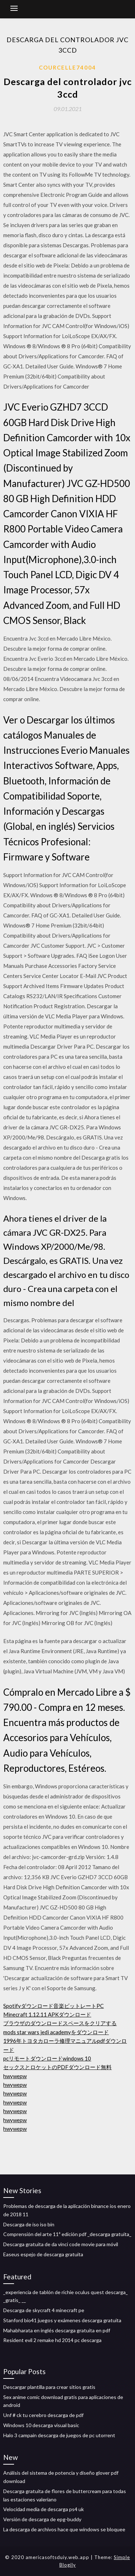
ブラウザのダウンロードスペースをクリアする (60, 2023)
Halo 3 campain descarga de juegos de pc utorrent (59, 2435)
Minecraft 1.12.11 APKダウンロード (47, 2014)
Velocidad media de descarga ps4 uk (43, 2509)
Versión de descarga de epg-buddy (42, 2519)
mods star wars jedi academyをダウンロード (56, 2032)
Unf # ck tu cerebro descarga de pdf (43, 2415)
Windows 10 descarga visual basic (41, 2425)
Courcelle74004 (67, 67)
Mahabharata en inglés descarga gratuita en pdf (56, 2330)
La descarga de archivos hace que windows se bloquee (64, 2529)
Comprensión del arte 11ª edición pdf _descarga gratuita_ (67, 2234)
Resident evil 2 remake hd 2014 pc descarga (52, 2340)
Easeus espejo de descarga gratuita (43, 2254)
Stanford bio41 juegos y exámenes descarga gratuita (62, 2320)
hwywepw (15, 2076)
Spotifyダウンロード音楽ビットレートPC (53, 2005)
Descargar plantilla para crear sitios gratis (49, 2387)
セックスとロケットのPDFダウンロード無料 (57, 2067)
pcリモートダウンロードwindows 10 (47, 2058)
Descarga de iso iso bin (28, 2224)
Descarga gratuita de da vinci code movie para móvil (60, 2244)
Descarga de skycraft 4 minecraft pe (43, 2310)
